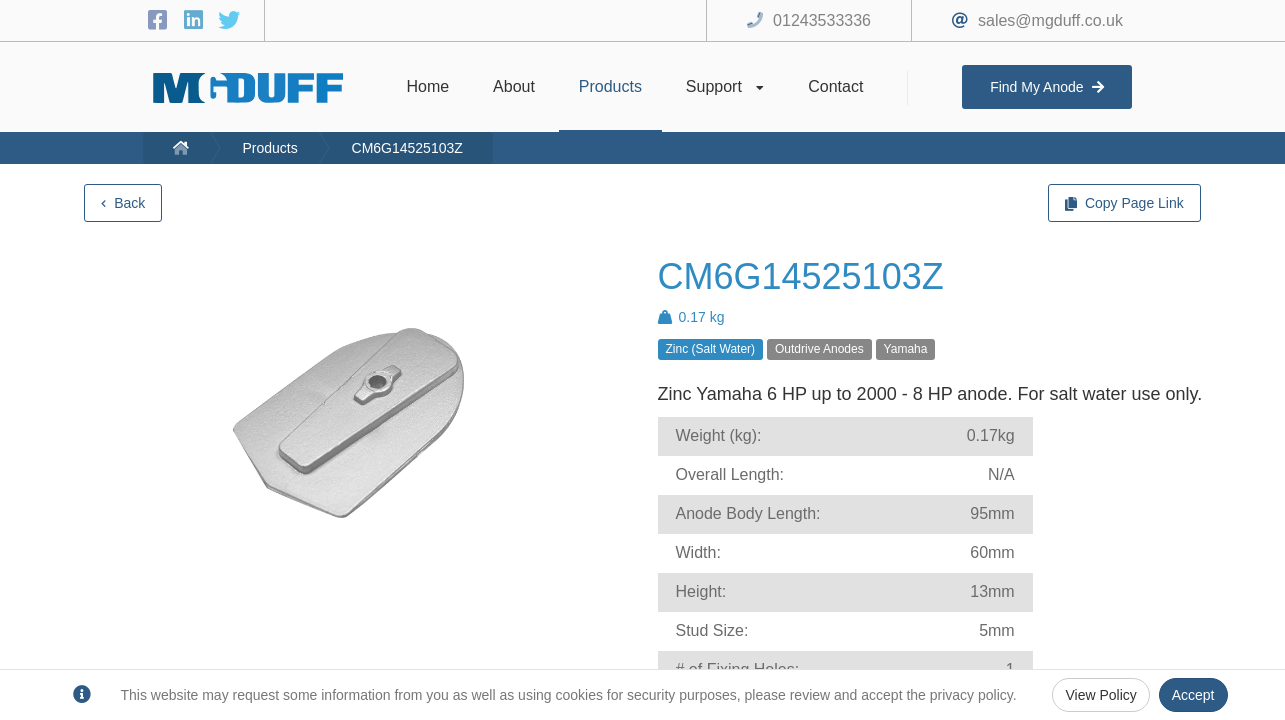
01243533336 (822, 20)
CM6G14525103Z (407, 148)
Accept (1193, 695)
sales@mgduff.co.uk (1050, 20)
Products (269, 148)
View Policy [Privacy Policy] (1100, 695)
